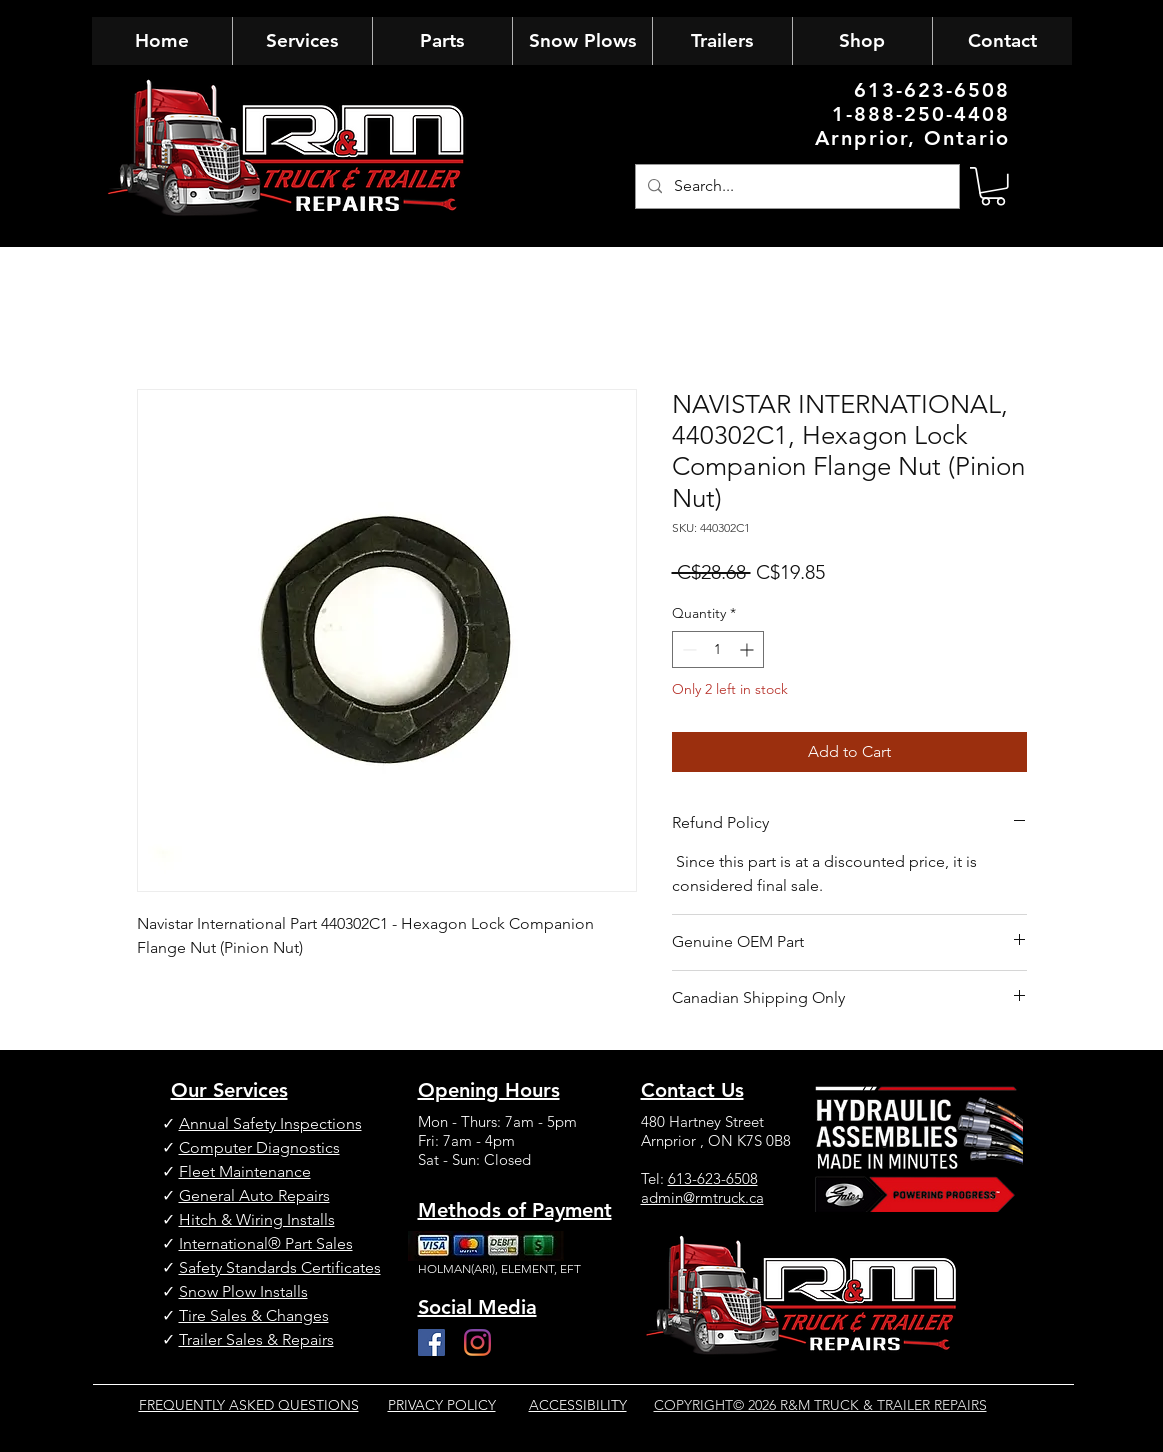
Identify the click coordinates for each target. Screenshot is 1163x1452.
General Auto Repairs (254, 1195)
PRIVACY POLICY (442, 1405)
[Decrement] (687, 649)
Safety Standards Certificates (280, 1267)
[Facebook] (431, 1342)
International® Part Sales (266, 1243)
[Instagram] (477, 1342)
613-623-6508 (713, 1178)
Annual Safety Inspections (270, 1123)
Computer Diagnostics (259, 1147)
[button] (993, 186)
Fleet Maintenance (245, 1171)
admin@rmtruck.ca (702, 1197)
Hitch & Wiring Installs (257, 1219)
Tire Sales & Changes (254, 1315)
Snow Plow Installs (243, 1291)
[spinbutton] (718, 649)
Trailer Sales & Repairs (256, 1339)
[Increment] (748, 649)
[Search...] (795, 186)
